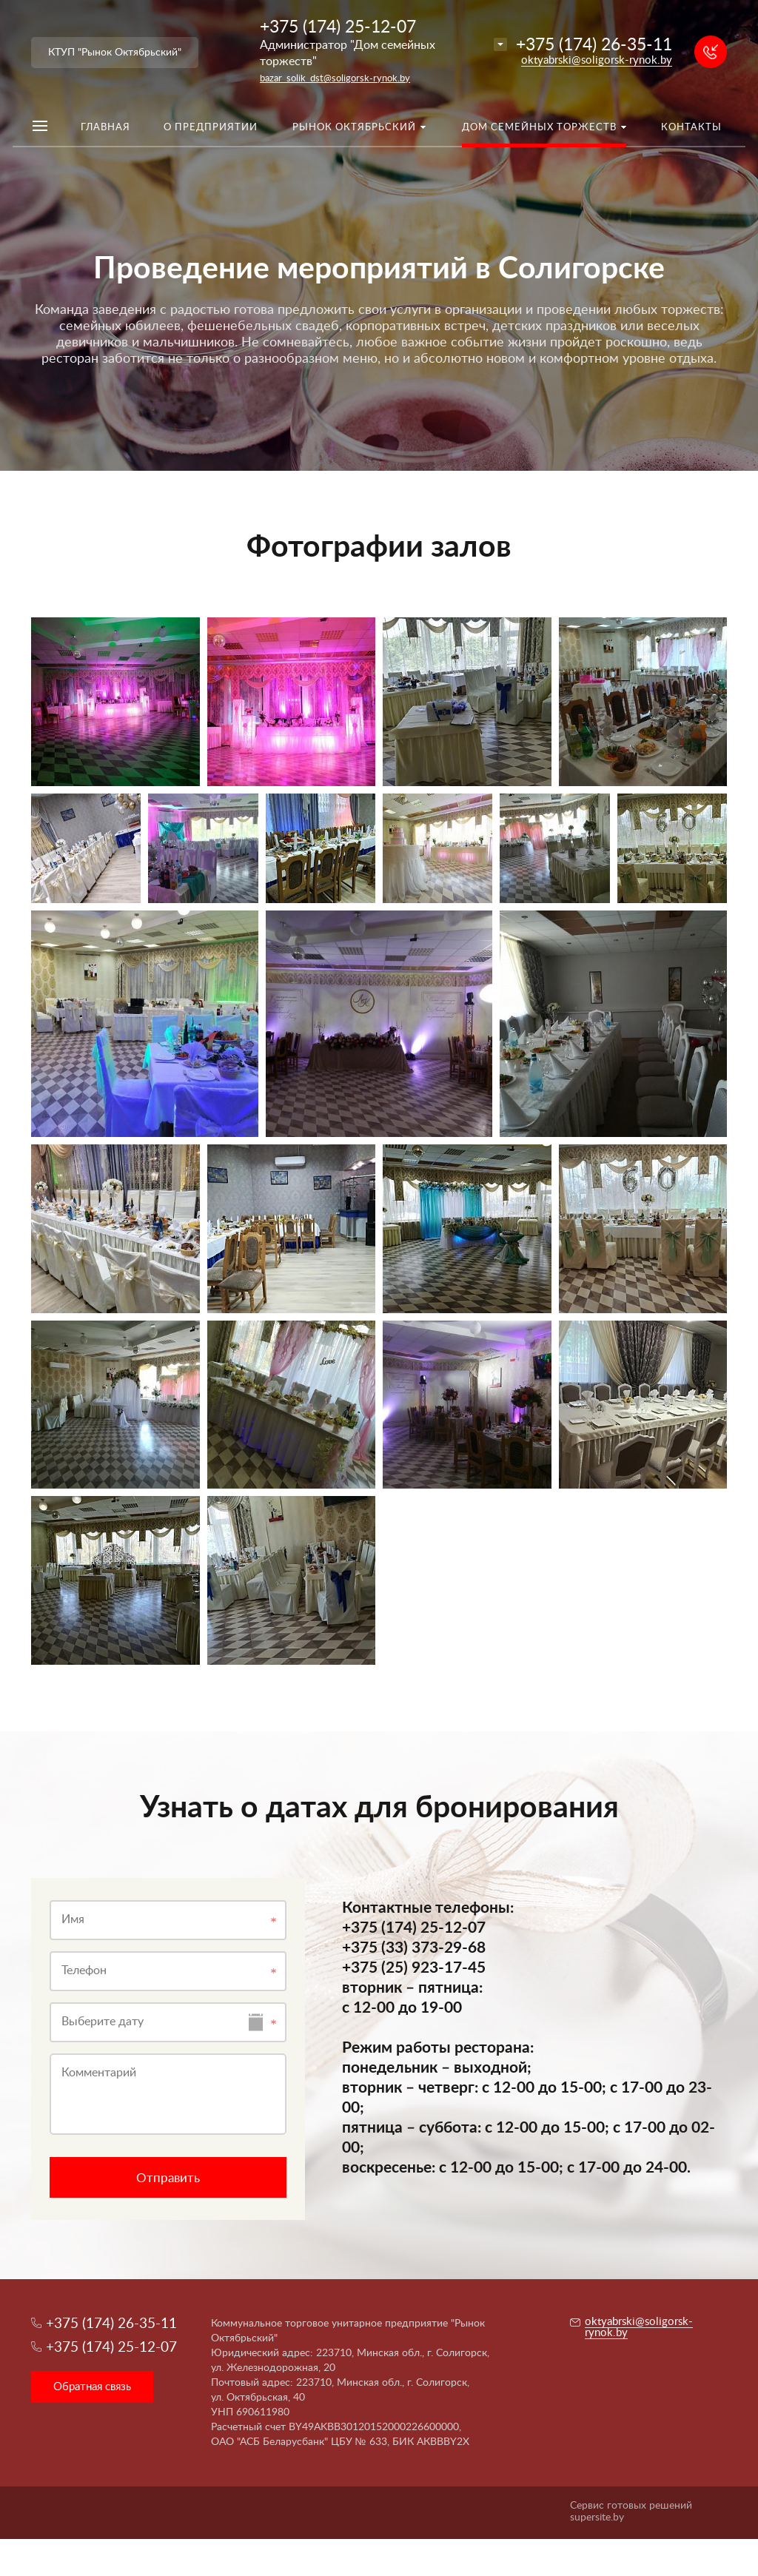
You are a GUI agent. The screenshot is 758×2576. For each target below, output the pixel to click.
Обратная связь (92, 2386)
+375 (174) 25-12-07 (338, 27)
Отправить (168, 2178)
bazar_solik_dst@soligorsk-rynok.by (335, 79)
